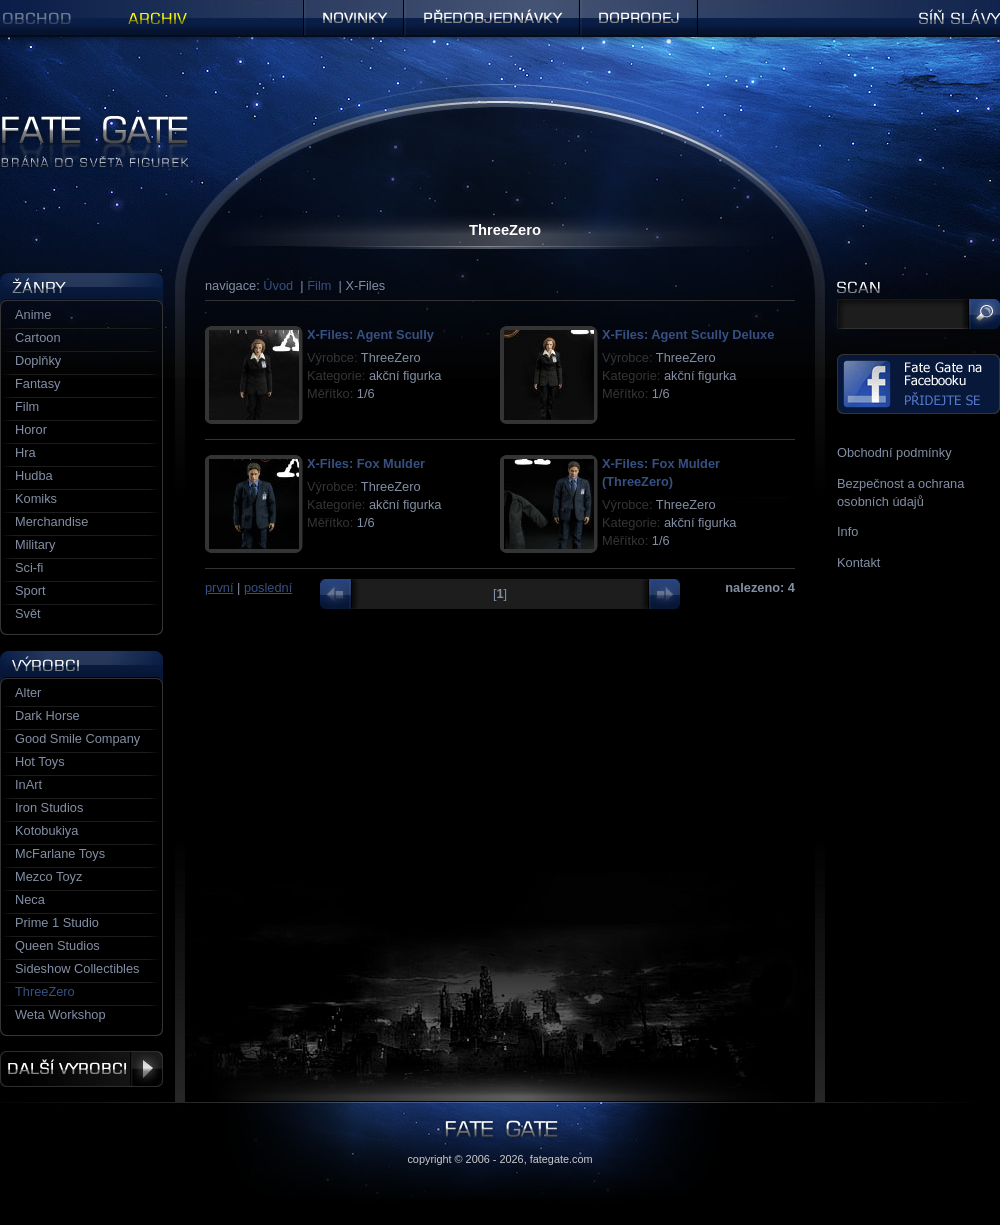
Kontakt (858, 562)
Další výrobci (81, 1069)
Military (35, 544)
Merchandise (51, 521)
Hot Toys (40, 761)
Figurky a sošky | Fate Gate (78, 122)
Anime (33, 314)
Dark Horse (47, 715)
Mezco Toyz (48, 876)
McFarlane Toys (60, 853)
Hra (25, 452)
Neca (30, 899)
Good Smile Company (77, 738)
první (219, 587)
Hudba (34, 475)
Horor (31, 429)
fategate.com (561, 1159)
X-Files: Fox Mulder (366, 463)
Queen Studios (57, 945)
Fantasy (38, 383)
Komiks (36, 498)
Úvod (278, 285)
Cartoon (38, 337)
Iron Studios (49, 807)
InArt (28, 784)
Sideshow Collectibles (77, 968)
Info (847, 531)
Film (319, 285)
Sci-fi (29, 567)
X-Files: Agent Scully (370, 334)
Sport (30, 590)
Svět (28, 613)
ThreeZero (45, 991)
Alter (28, 692)
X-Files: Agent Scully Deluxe (688, 334)
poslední (268, 587)
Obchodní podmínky (894, 452)
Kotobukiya (46, 830)
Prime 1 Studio (57, 922)
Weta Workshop (60, 1014)
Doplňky (38, 360)
